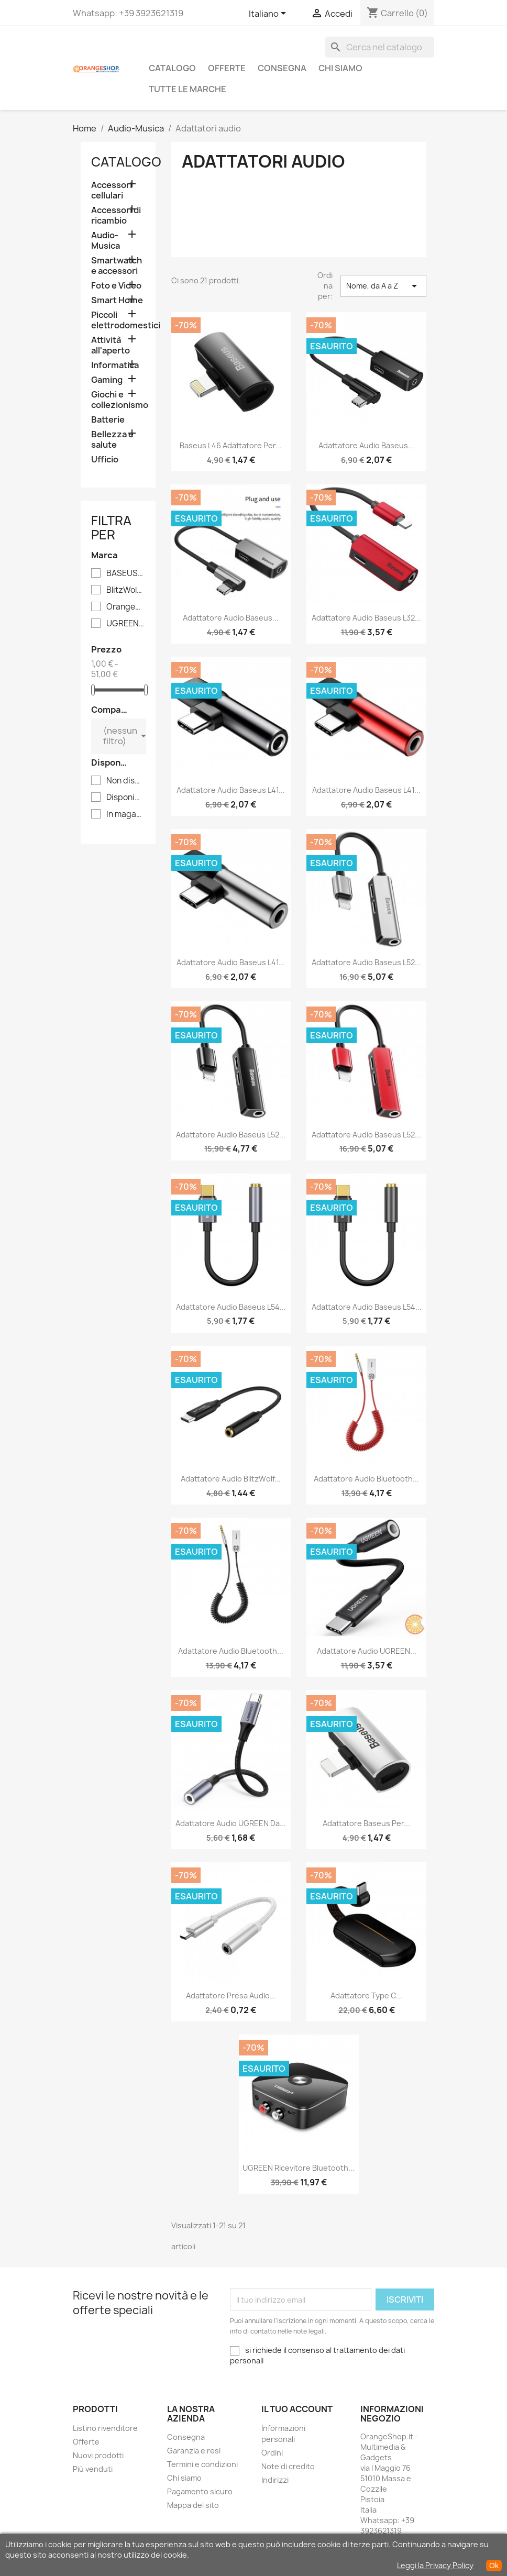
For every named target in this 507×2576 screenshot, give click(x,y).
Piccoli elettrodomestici (118, 320)
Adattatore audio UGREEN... (366, 1651)
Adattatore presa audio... (231, 1995)
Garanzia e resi (194, 2451)
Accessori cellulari (111, 190)
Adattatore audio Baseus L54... (231, 1307)
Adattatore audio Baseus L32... (366, 618)
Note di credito (288, 2466)
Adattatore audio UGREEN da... (230, 1823)
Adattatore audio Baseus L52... (366, 962)
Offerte (227, 68)
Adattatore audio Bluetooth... (366, 1479)
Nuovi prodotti (98, 2455)
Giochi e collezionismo (118, 400)
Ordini (272, 2453)
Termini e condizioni (202, 2464)
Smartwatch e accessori (116, 266)
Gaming (107, 379)
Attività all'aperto (110, 345)
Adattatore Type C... (366, 1995)
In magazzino (125, 814)
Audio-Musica (105, 240)
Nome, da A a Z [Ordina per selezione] (383, 286)
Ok (494, 2565)
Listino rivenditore (105, 2428)
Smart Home (117, 300)
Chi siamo (340, 68)
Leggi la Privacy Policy (435, 2565)
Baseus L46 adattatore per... (231, 445)
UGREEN (125, 623)
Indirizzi (275, 2480)
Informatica (115, 365)
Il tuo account (297, 2409)
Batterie (108, 419)
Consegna (282, 68)
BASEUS (125, 573)
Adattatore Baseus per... (366, 1823)
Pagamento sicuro (200, 2491)
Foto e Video (116, 285)
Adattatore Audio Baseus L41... (231, 790)
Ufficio (104, 459)
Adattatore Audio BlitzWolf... (231, 1479)
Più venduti (93, 2469)
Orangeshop (125, 607)
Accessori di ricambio (116, 215)
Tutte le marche (187, 89)
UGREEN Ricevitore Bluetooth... (299, 2168)
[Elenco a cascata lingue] (269, 14)
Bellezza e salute (112, 439)
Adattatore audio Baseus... (366, 445)
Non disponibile (125, 781)
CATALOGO (172, 68)
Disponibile (125, 797)
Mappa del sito (193, 2505)
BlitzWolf (125, 590)
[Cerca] (379, 47)
